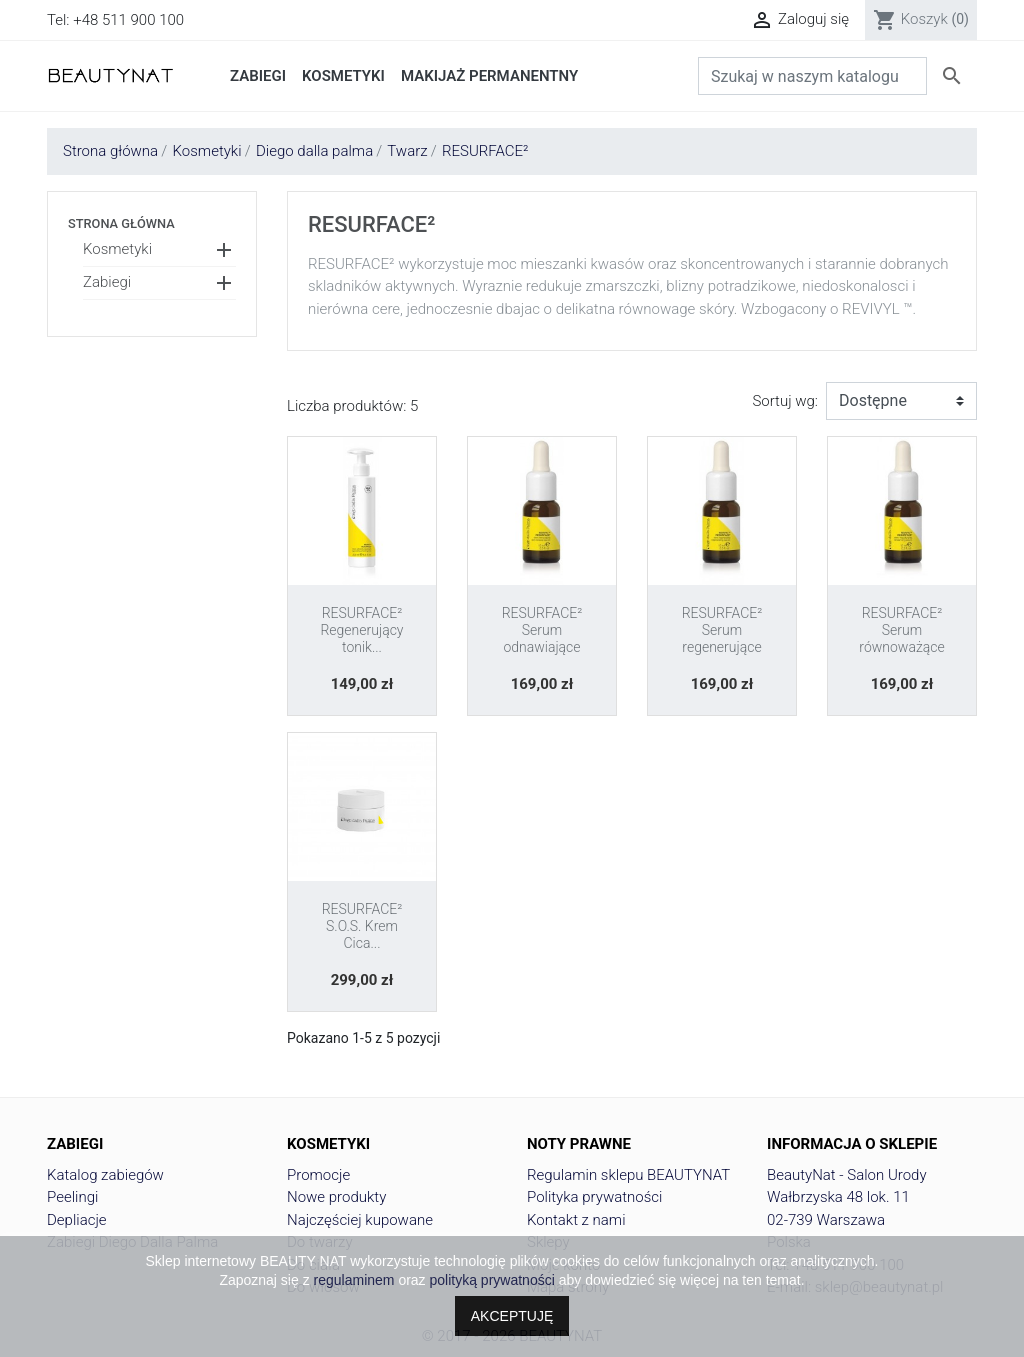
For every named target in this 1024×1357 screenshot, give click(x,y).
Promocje (318, 1175)
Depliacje (77, 1220)
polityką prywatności (492, 1280)
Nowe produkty (336, 1197)
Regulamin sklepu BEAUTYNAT (628, 1175)
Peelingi (72, 1197)
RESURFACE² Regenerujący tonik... (361, 630)
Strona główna (121, 223)
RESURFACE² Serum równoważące (901, 630)
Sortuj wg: (785, 401)
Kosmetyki (117, 249)
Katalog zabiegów (105, 1175)
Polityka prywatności (594, 1197)
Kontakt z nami (576, 1220)
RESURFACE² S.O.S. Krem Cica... (362, 926)
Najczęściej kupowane (360, 1220)
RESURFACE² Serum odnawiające (542, 630)
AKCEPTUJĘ (512, 1316)
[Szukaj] (812, 76)
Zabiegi (107, 282)
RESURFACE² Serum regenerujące (722, 630)
